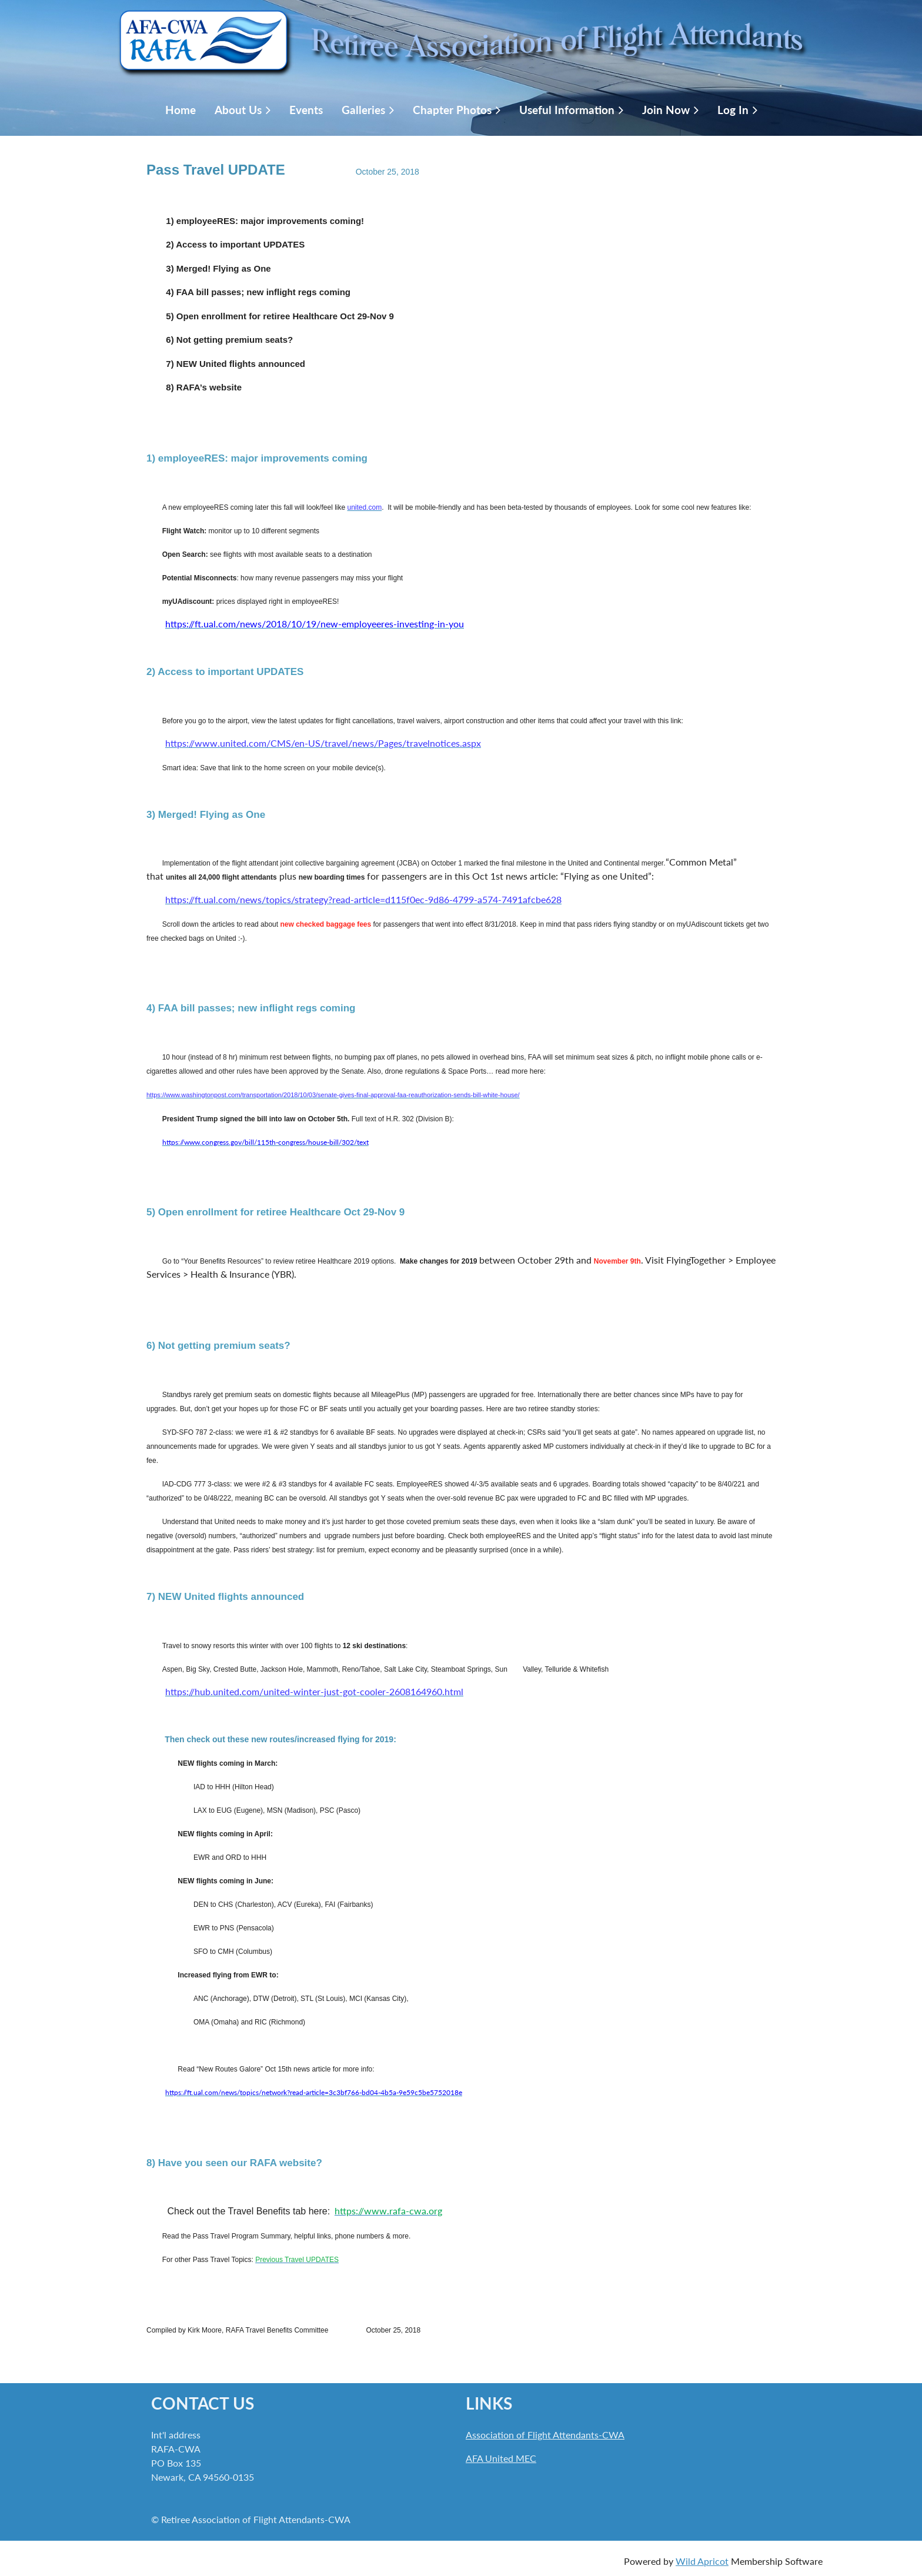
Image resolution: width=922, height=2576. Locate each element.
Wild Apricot (702, 2561)
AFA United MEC (501, 2458)
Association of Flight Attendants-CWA (545, 2434)
